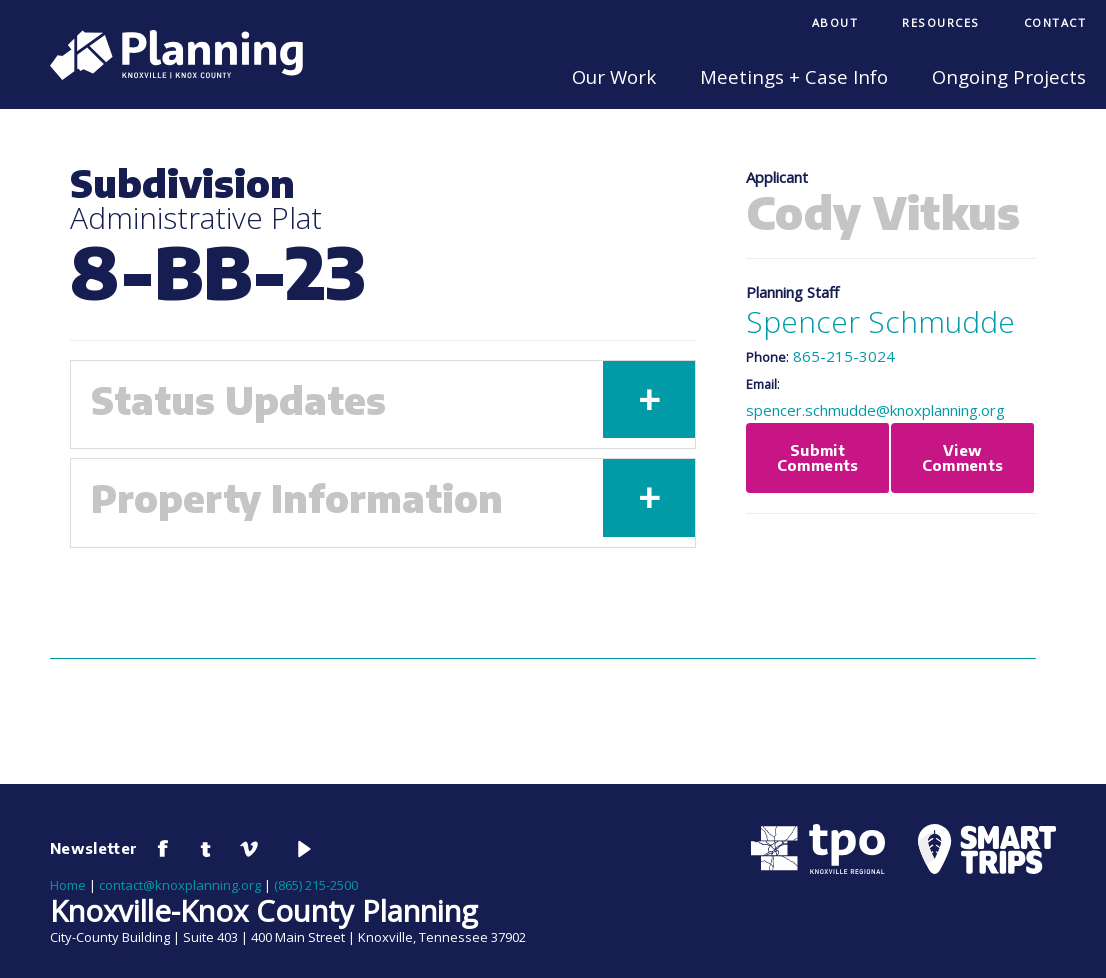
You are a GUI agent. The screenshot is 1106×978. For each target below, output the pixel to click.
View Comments (963, 457)
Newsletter (94, 848)
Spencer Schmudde (880, 321)
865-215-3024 (844, 356)
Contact (1055, 22)
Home (68, 885)
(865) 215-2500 (316, 885)
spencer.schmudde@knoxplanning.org (875, 410)
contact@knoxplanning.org (180, 885)
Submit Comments (818, 457)
